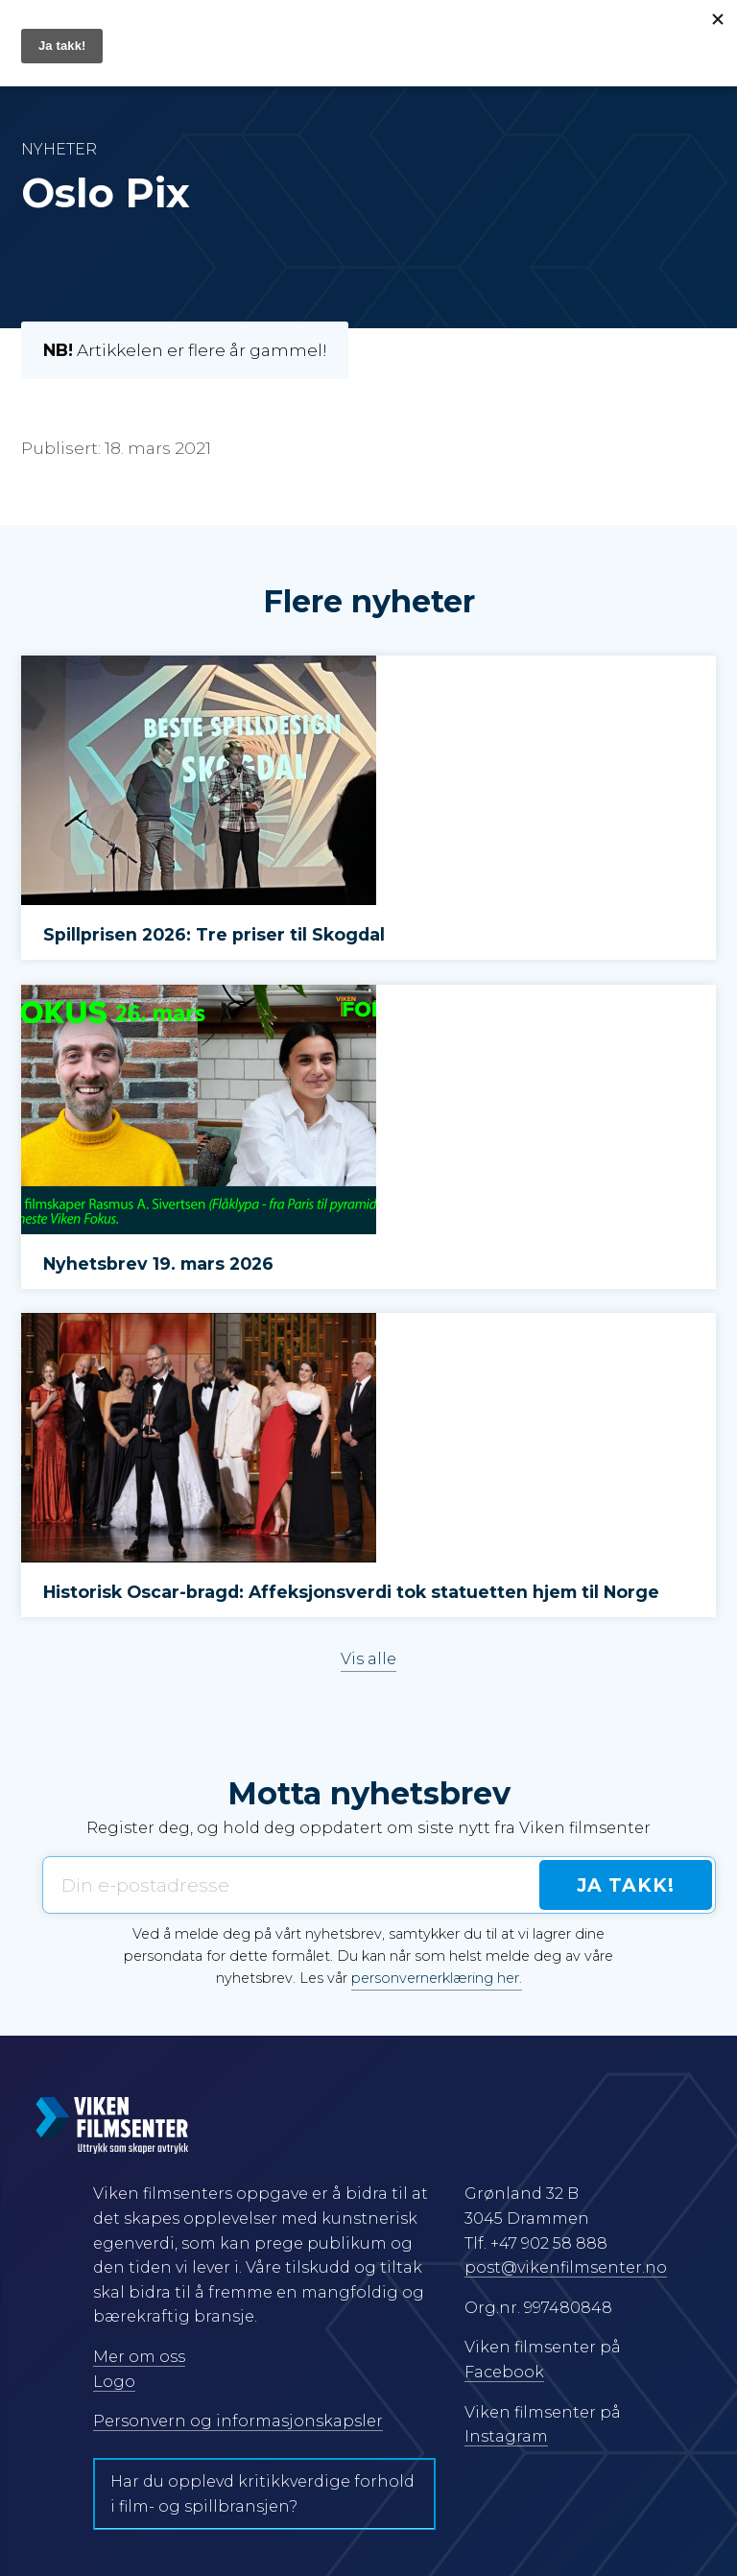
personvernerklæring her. (436, 1978)
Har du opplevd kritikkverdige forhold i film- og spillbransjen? (262, 2494)
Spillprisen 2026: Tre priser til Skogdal (214, 934)
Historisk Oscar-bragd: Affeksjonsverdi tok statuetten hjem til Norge (351, 1592)
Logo (114, 2382)
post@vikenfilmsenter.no (565, 2267)
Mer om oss (139, 2357)
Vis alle (368, 1659)
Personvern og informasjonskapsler (238, 2421)
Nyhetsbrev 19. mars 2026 (158, 1263)
